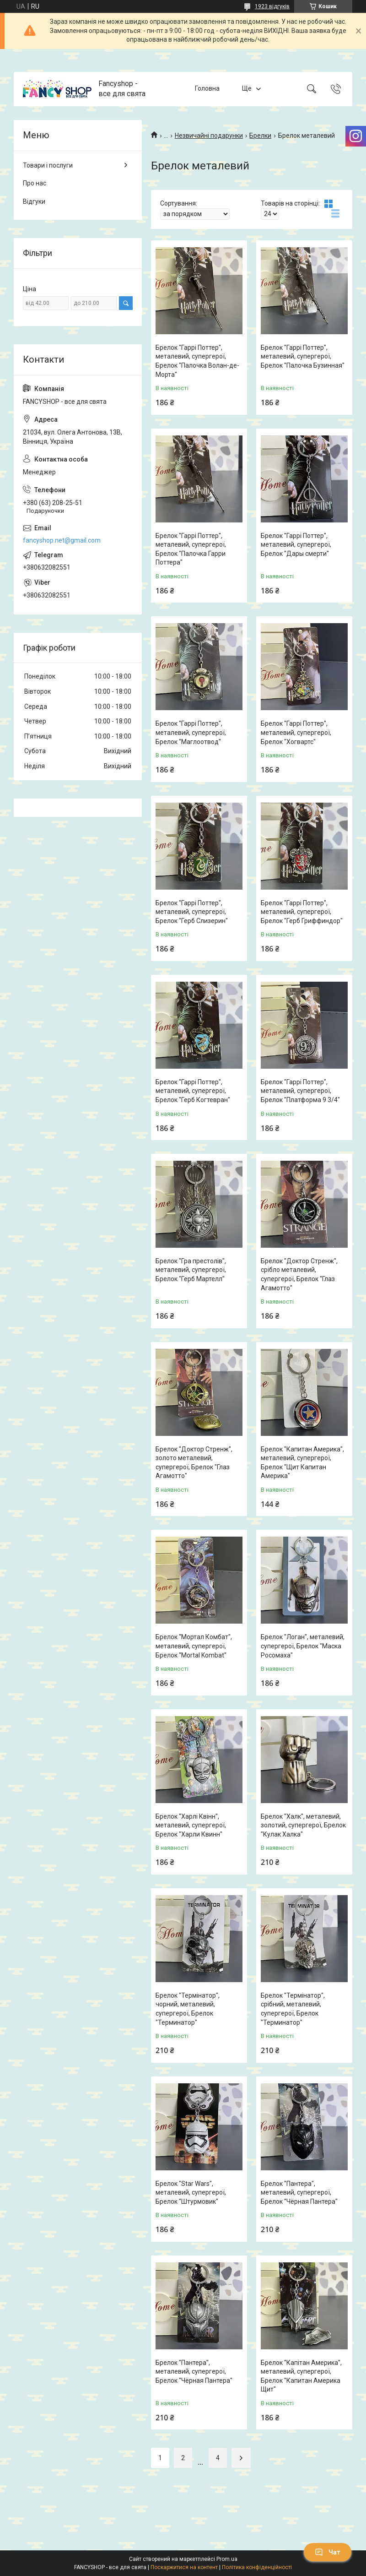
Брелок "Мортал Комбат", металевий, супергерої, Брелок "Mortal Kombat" (194, 1645)
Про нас (34, 183)
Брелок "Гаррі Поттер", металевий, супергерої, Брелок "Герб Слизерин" (192, 911)
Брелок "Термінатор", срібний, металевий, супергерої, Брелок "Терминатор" (293, 2009)
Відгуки (34, 201)
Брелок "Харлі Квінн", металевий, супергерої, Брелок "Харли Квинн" (191, 1825)
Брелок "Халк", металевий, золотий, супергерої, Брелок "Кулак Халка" (303, 1825)
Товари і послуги (48, 165)
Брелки (260, 135)
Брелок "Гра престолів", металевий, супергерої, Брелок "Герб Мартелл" (191, 1270)
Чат (327, 2552)
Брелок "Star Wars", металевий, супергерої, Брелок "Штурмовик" (191, 2192)
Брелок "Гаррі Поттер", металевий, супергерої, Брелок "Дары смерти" (296, 544)
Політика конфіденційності (257, 2567)
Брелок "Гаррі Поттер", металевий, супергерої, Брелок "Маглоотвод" (191, 732)
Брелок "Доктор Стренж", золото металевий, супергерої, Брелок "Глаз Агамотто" (194, 1463)
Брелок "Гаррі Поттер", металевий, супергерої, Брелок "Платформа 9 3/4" (300, 1090)
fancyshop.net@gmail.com (62, 540)
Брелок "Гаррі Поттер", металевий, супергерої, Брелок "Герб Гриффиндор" (302, 911)
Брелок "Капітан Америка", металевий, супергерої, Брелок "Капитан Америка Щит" (301, 2376)
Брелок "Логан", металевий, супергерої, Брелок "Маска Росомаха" (302, 1645)
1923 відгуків (272, 6)
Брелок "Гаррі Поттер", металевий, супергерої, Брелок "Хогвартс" (296, 732)
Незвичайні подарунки (209, 135)
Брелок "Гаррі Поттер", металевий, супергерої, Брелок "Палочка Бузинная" (302, 356)
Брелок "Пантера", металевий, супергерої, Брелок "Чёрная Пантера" (299, 2192)
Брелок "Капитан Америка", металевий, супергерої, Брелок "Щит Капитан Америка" (302, 1463)
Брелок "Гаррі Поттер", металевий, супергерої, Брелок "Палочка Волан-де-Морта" (197, 361)
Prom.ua (226, 2559)
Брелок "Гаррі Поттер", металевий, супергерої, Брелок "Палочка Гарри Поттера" (191, 549)
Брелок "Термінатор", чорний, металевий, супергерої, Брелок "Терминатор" (188, 2009)
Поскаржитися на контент (184, 2567)
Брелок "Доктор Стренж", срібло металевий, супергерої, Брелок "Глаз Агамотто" (299, 1274)
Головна (207, 88)
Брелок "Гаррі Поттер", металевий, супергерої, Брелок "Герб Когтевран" (193, 1090)
